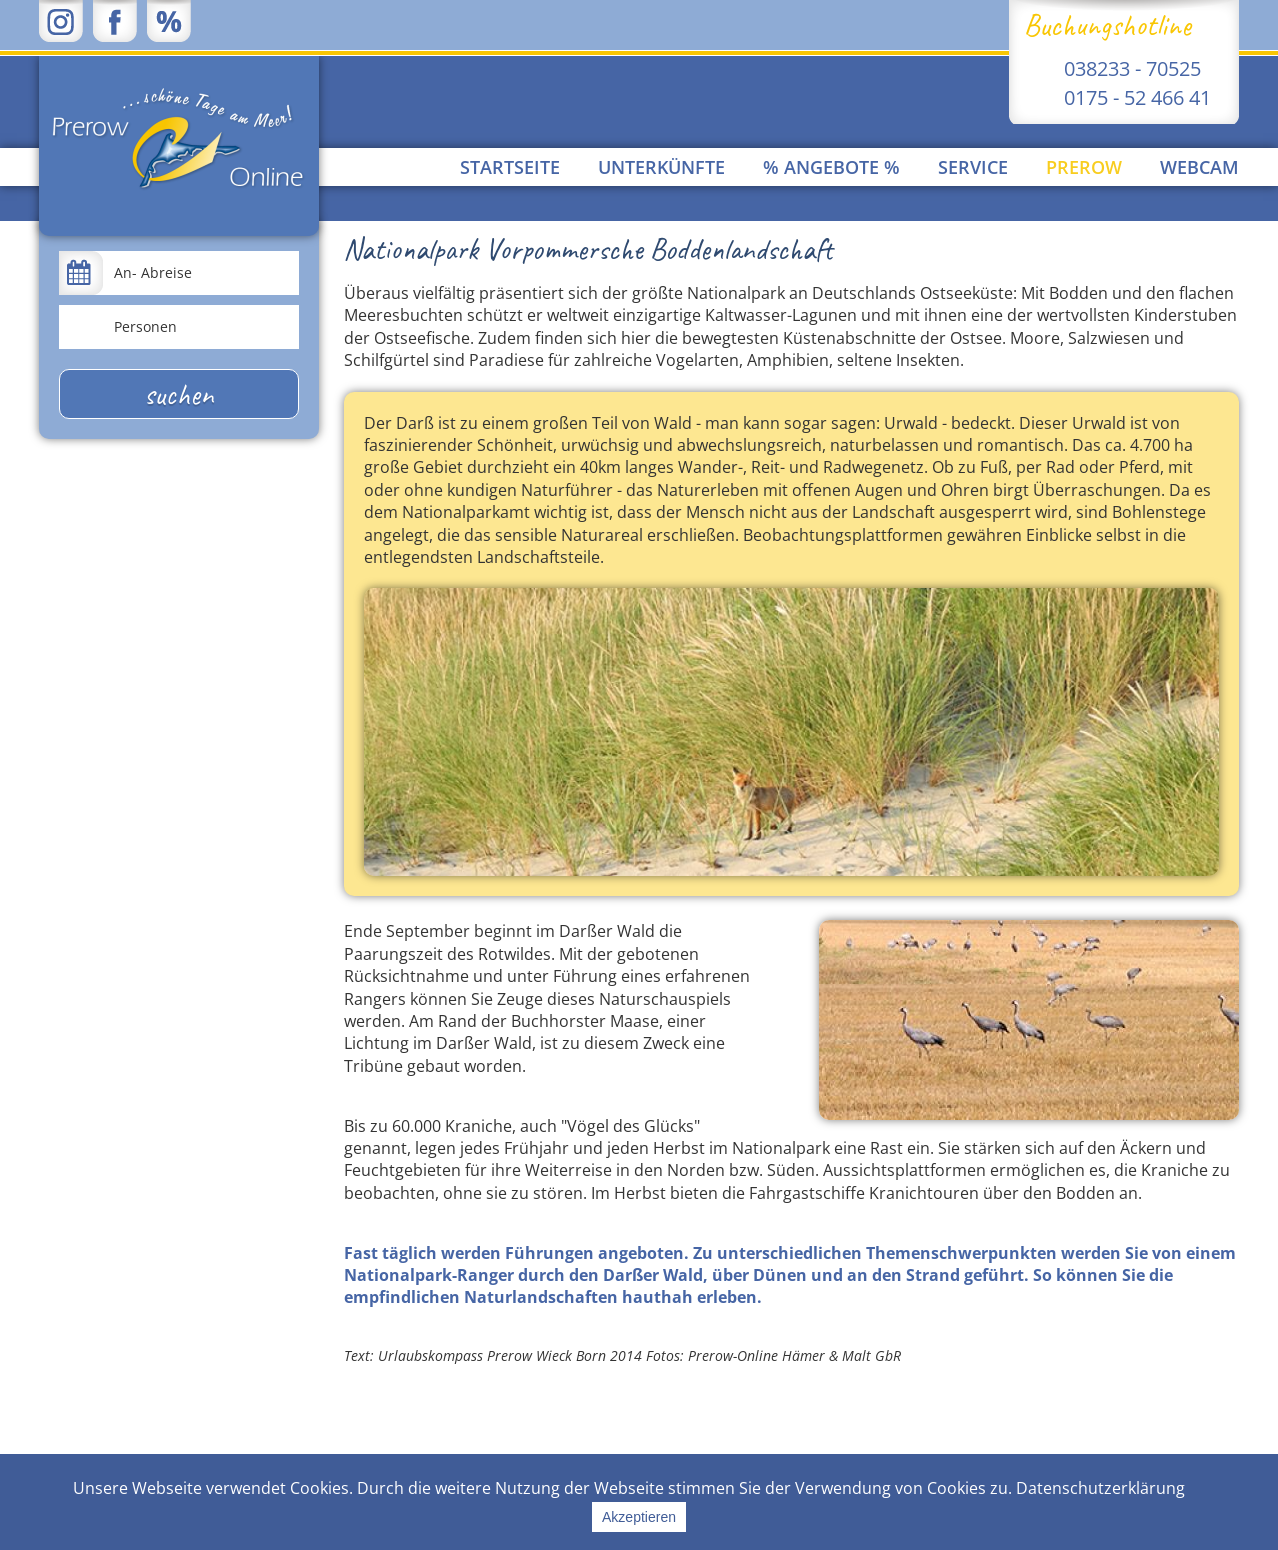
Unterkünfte (661, 167)
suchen (179, 394)
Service (973, 167)
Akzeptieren (639, 1517)
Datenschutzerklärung (1100, 1488)
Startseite (510, 167)
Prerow (1084, 167)
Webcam (1199, 167)
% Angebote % (831, 167)
